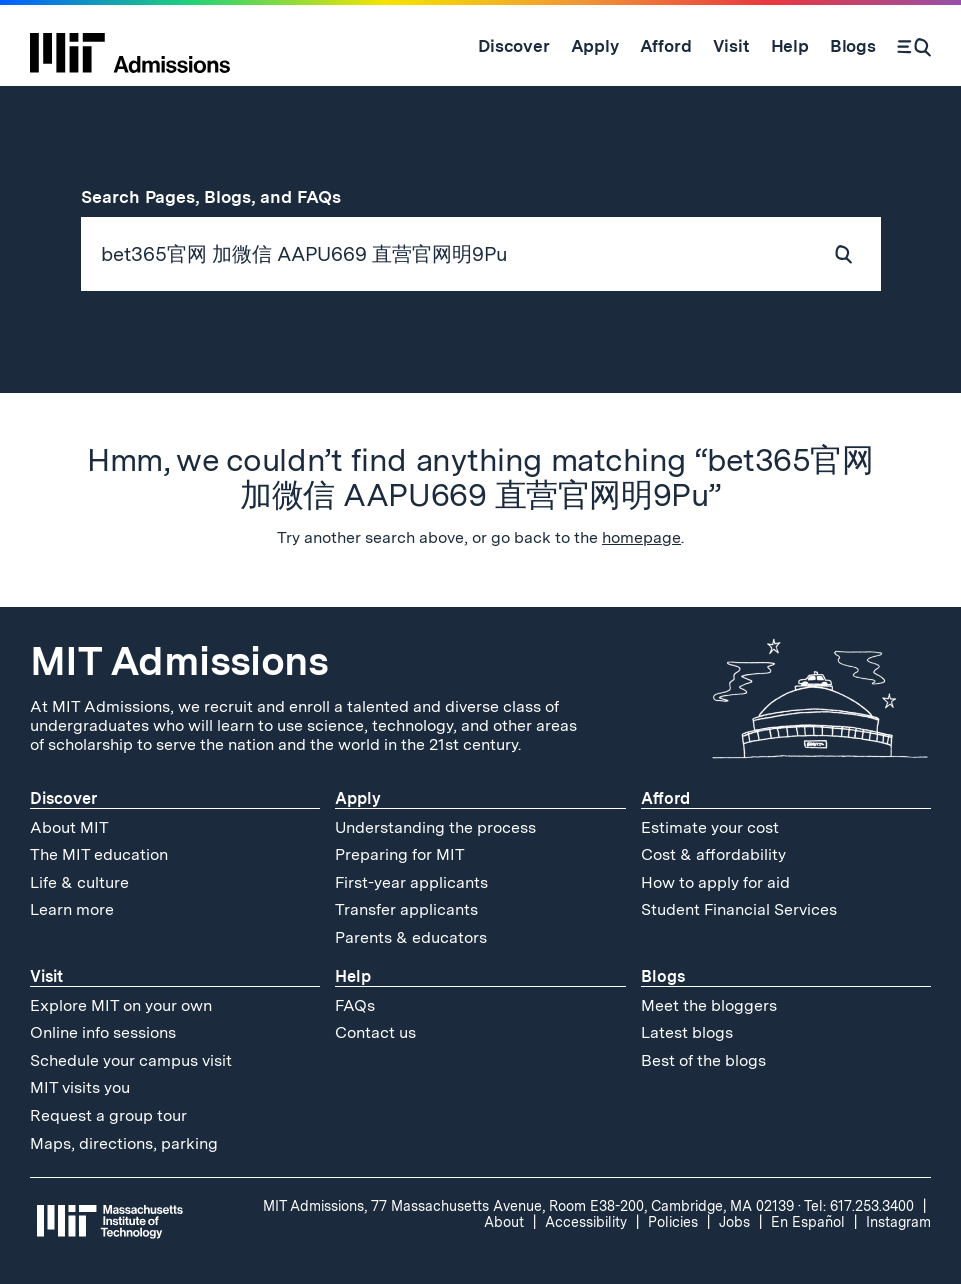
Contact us (375, 1032)
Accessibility (586, 1222)
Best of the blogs (703, 1060)
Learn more (72, 909)
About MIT (69, 827)
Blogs (663, 976)
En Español (808, 1222)
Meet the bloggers (709, 1005)
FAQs (355, 1005)
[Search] (914, 46)
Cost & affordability (713, 854)
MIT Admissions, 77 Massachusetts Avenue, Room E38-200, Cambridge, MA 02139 (528, 1206)
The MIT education (99, 854)
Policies (673, 1222)
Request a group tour (108, 1115)
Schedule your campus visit (131, 1060)
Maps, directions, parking (124, 1143)
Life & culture (79, 882)
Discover (63, 798)
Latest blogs (687, 1032)
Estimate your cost (710, 827)
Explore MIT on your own (121, 1005)
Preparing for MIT (400, 854)
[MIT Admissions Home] (130, 46)
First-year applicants (411, 882)
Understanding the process (435, 827)
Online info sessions (103, 1032)
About (504, 1222)
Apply (358, 798)
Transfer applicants (406, 909)
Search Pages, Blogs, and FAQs (222, 196)
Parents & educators (411, 937)
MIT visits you (80, 1087)
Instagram (898, 1222)
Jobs (734, 1222)
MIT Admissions (179, 661)
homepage (641, 537)
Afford (665, 798)
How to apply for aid (715, 882)
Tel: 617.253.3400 (859, 1206)
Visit (46, 976)
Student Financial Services (739, 909)
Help (353, 976)
